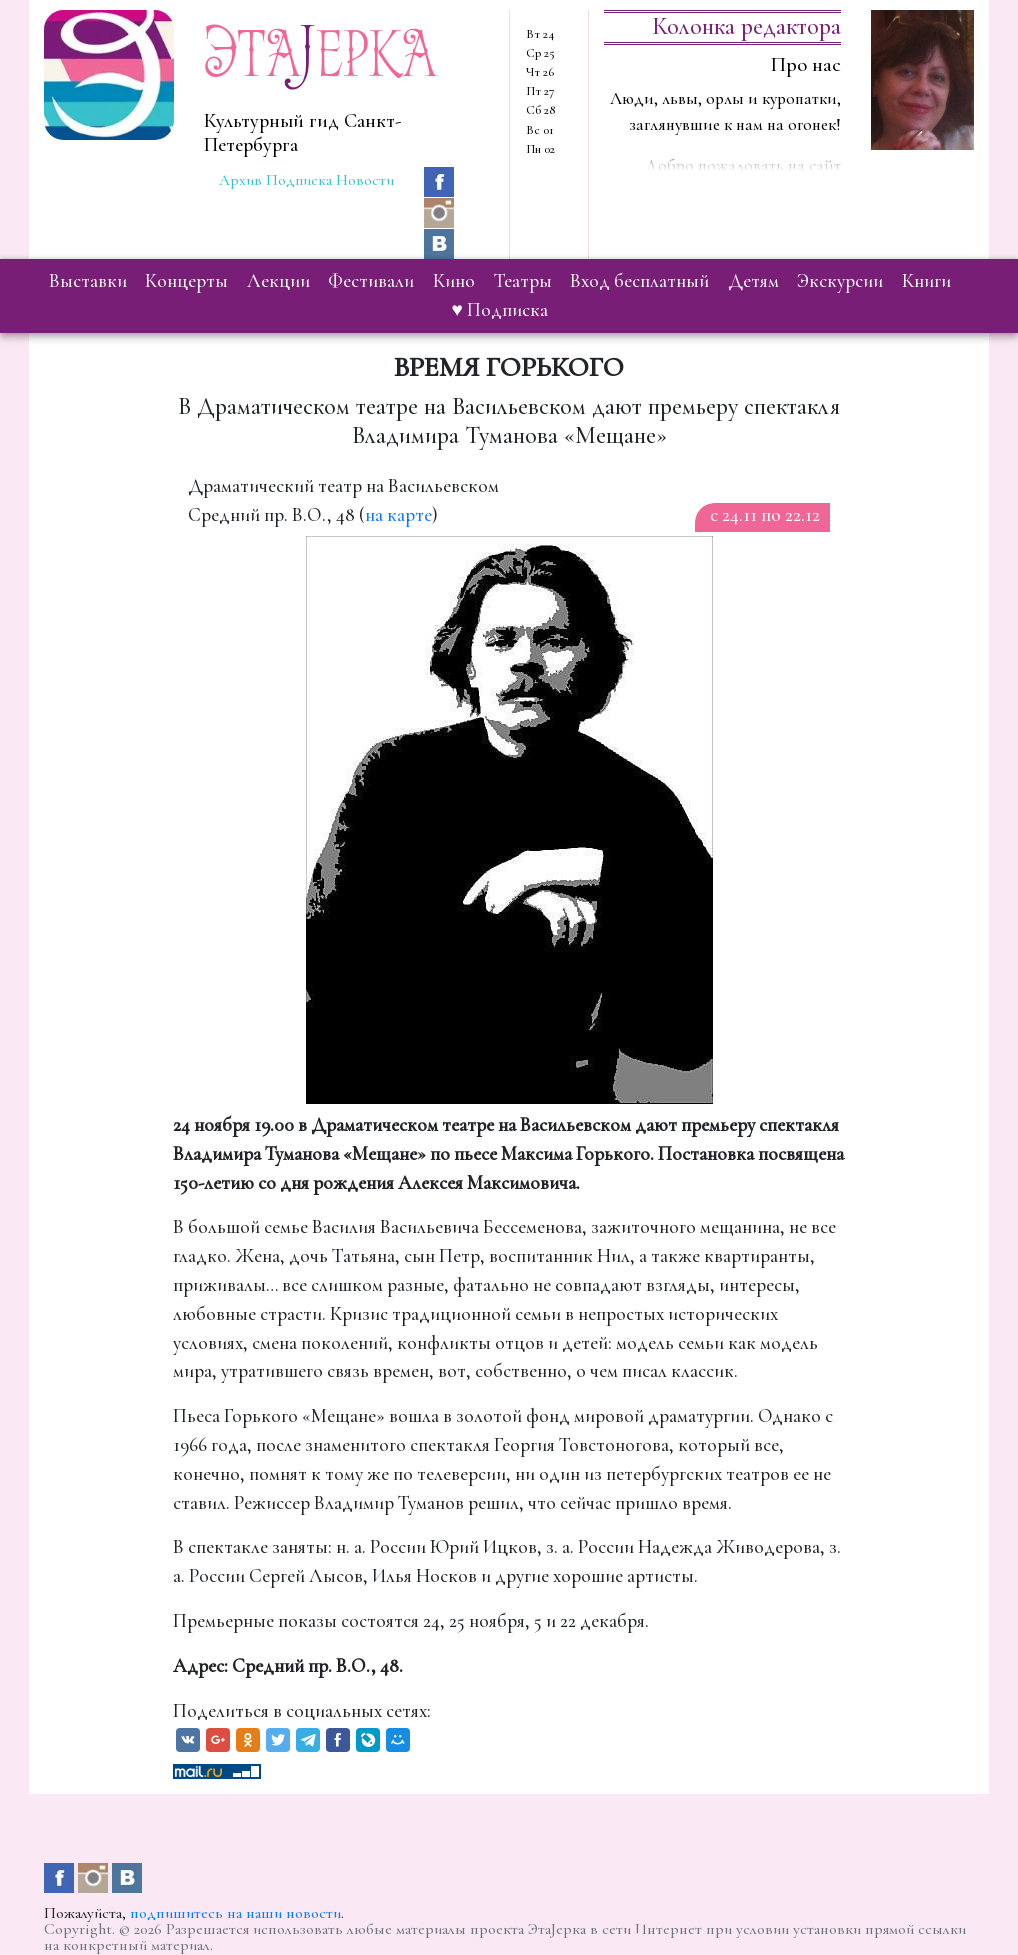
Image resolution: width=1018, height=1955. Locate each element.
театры (523, 281)
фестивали (371, 281)
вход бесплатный (639, 281)
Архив (240, 180)
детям (753, 281)
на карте (398, 515)
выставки (88, 281)
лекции (278, 281)
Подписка (299, 180)
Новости (365, 180)
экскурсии (840, 281)
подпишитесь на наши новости (235, 1913)
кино (454, 281)
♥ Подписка (500, 310)
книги (926, 281)
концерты (186, 281)
